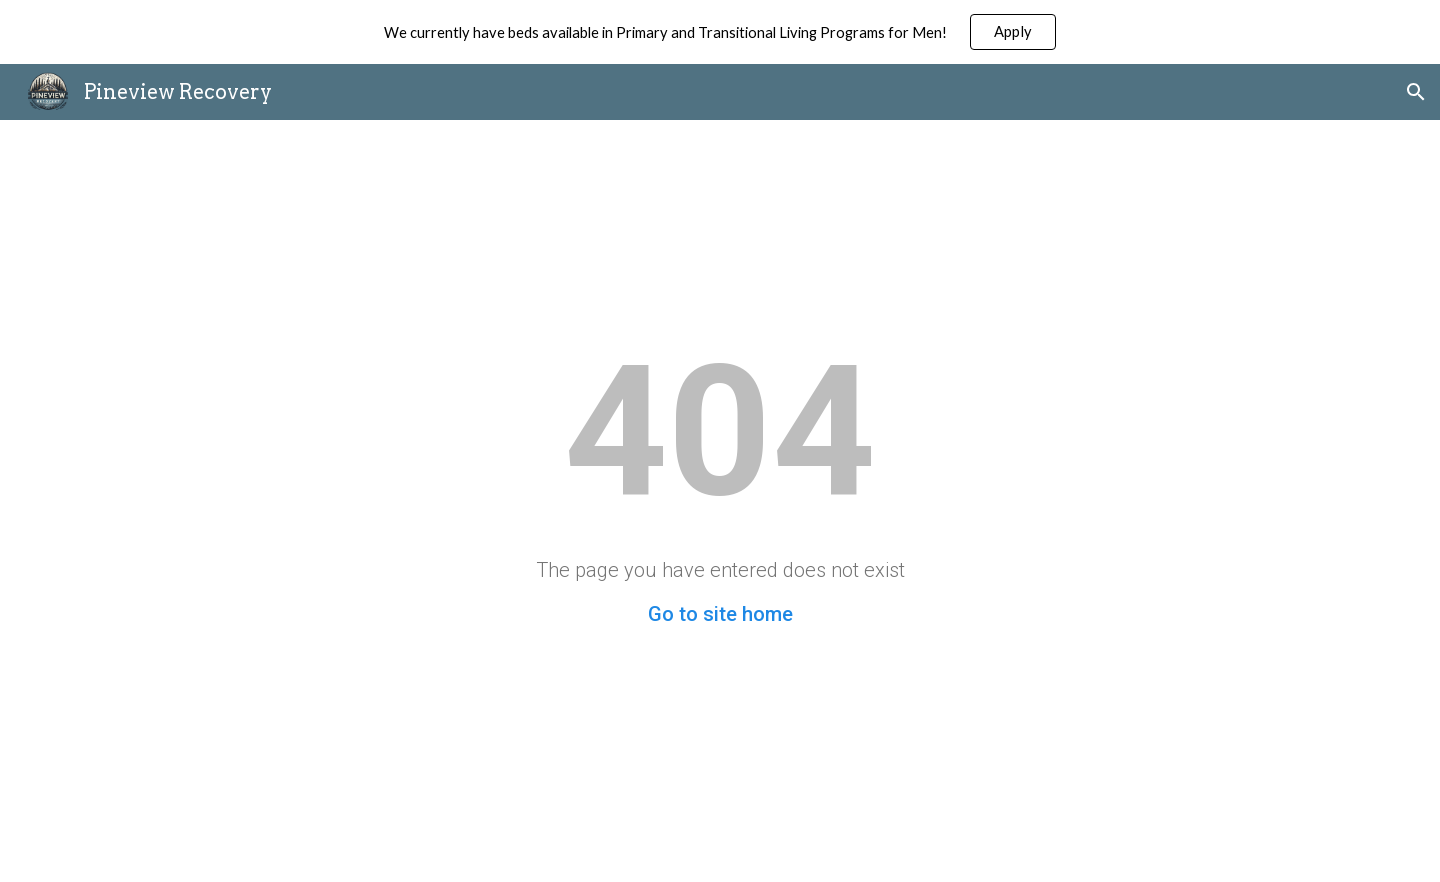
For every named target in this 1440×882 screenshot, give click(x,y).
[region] (720, 32)
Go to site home (720, 614)
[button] (1416, 92)
